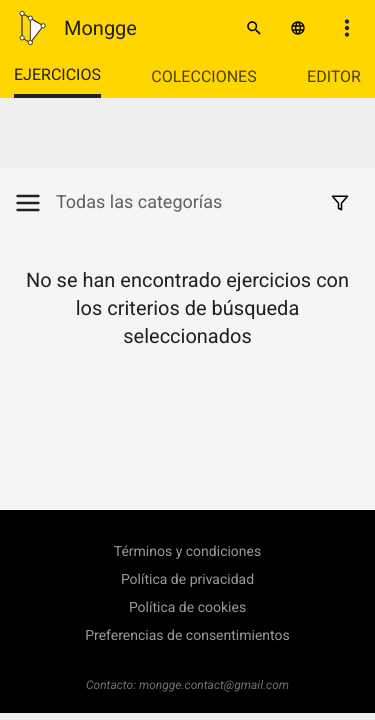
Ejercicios (57, 74)
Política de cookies (187, 608)
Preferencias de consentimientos (187, 636)
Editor (334, 76)
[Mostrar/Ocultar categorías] (35, 203)
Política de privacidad (187, 580)
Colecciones (203, 76)
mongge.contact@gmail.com (214, 685)
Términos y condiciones (187, 552)
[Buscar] (254, 28)
